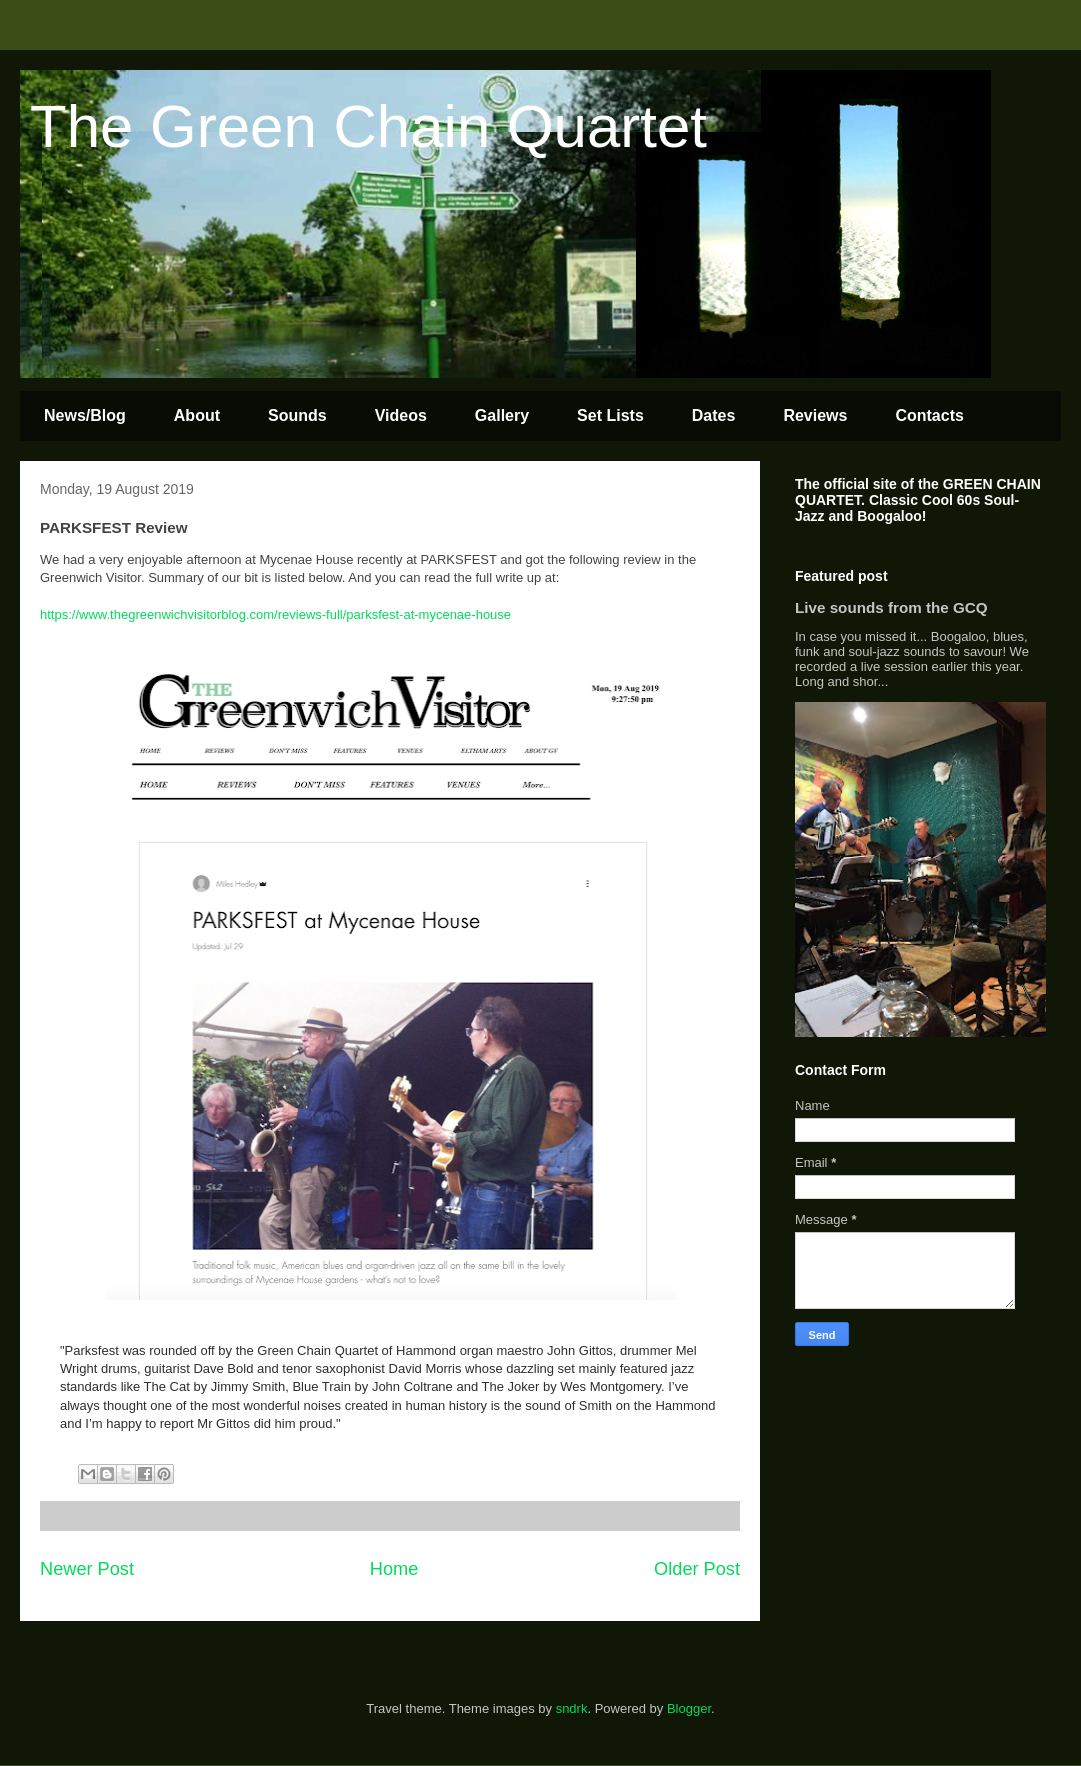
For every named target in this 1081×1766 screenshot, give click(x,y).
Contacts (929, 415)
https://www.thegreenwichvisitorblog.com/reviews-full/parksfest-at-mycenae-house (275, 614)
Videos (401, 415)
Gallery (502, 415)
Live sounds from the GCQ (891, 607)
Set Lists (610, 415)
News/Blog (85, 415)
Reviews (815, 415)
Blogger (689, 1708)
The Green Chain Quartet (368, 126)
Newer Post (87, 1569)
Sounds (297, 415)
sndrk (572, 1708)
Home (394, 1569)
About (197, 415)
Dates (714, 415)
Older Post (697, 1569)
